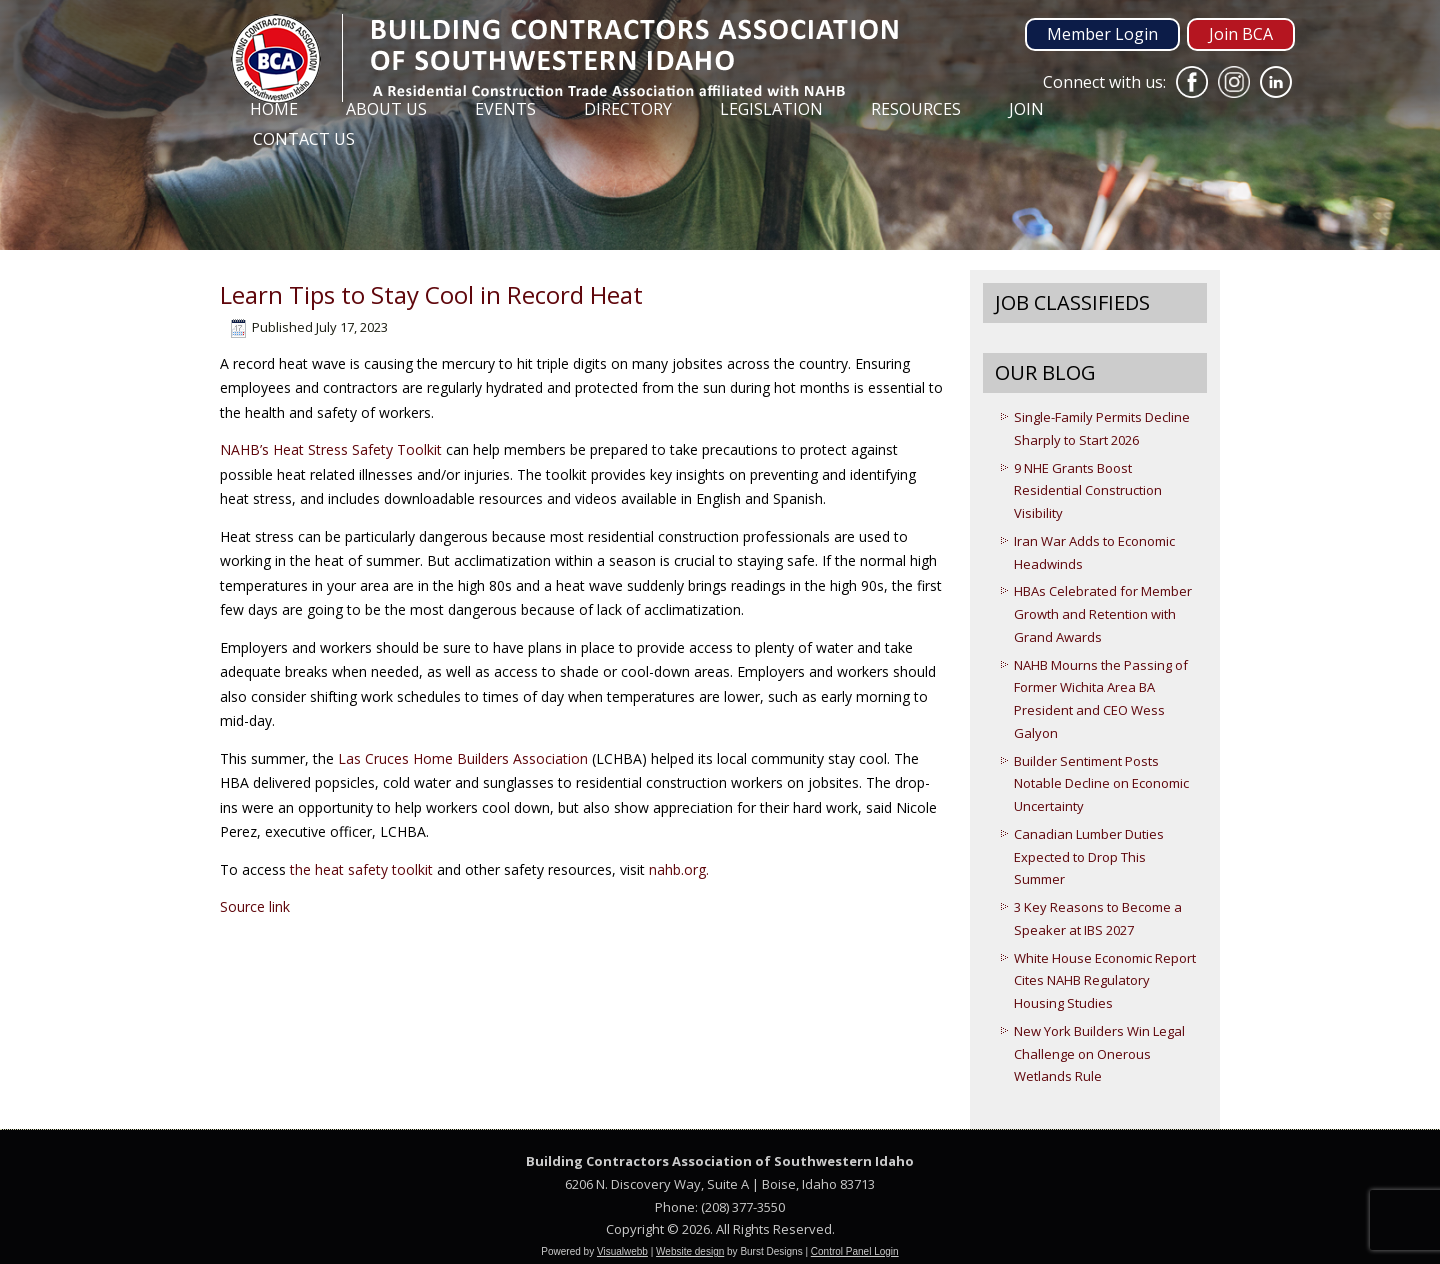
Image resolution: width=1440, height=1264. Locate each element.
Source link (255, 906)
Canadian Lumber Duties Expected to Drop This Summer (1089, 857)
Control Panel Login (855, 1251)
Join (1026, 109)
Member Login (1102, 34)
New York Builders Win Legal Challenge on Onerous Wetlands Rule (1099, 1054)
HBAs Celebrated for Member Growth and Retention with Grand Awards (1103, 614)
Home (274, 109)
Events (505, 109)
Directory (628, 109)
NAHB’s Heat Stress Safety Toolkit (331, 449)
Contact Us (304, 139)
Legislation (771, 109)
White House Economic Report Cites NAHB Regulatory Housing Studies (1105, 981)
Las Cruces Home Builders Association (463, 758)
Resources (916, 109)
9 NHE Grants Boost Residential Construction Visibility (1088, 491)
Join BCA (1241, 34)
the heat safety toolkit (361, 869)
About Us (386, 109)
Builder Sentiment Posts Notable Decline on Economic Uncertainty (1101, 784)
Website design (690, 1251)
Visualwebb (622, 1251)
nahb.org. (679, 869)
